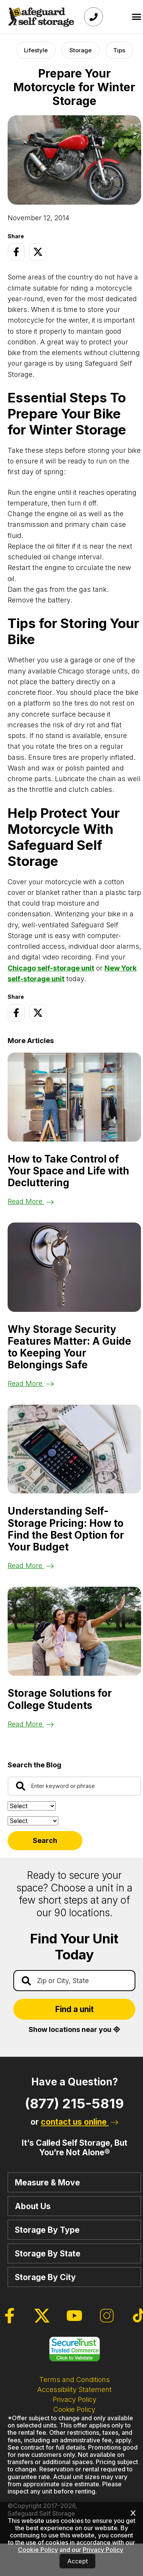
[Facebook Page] (16, 251)
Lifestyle (36, 50)
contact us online (79, 2122)
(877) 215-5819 (74, 2103)
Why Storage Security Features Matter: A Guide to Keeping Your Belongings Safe (69, 1347)
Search (45, 1840)
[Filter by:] (33, 1820)
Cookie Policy (74, 2409)
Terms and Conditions (74, 2380)
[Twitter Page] (38, 251)
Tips (119, 50)
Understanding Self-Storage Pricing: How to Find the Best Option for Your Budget (66, 1529)
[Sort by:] (32, 1805)
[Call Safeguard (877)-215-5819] (93, 16)
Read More (31, 1201)
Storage (80, 50)
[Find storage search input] (74, 1980)
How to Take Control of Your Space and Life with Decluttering (68, 1171)
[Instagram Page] (106, 2315)
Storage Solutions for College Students (60, 1699)
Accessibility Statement (74, 2389)
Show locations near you (74, 2029)
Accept (77, 2561)
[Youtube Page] (74, 2315)
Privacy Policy (74, 2399)
